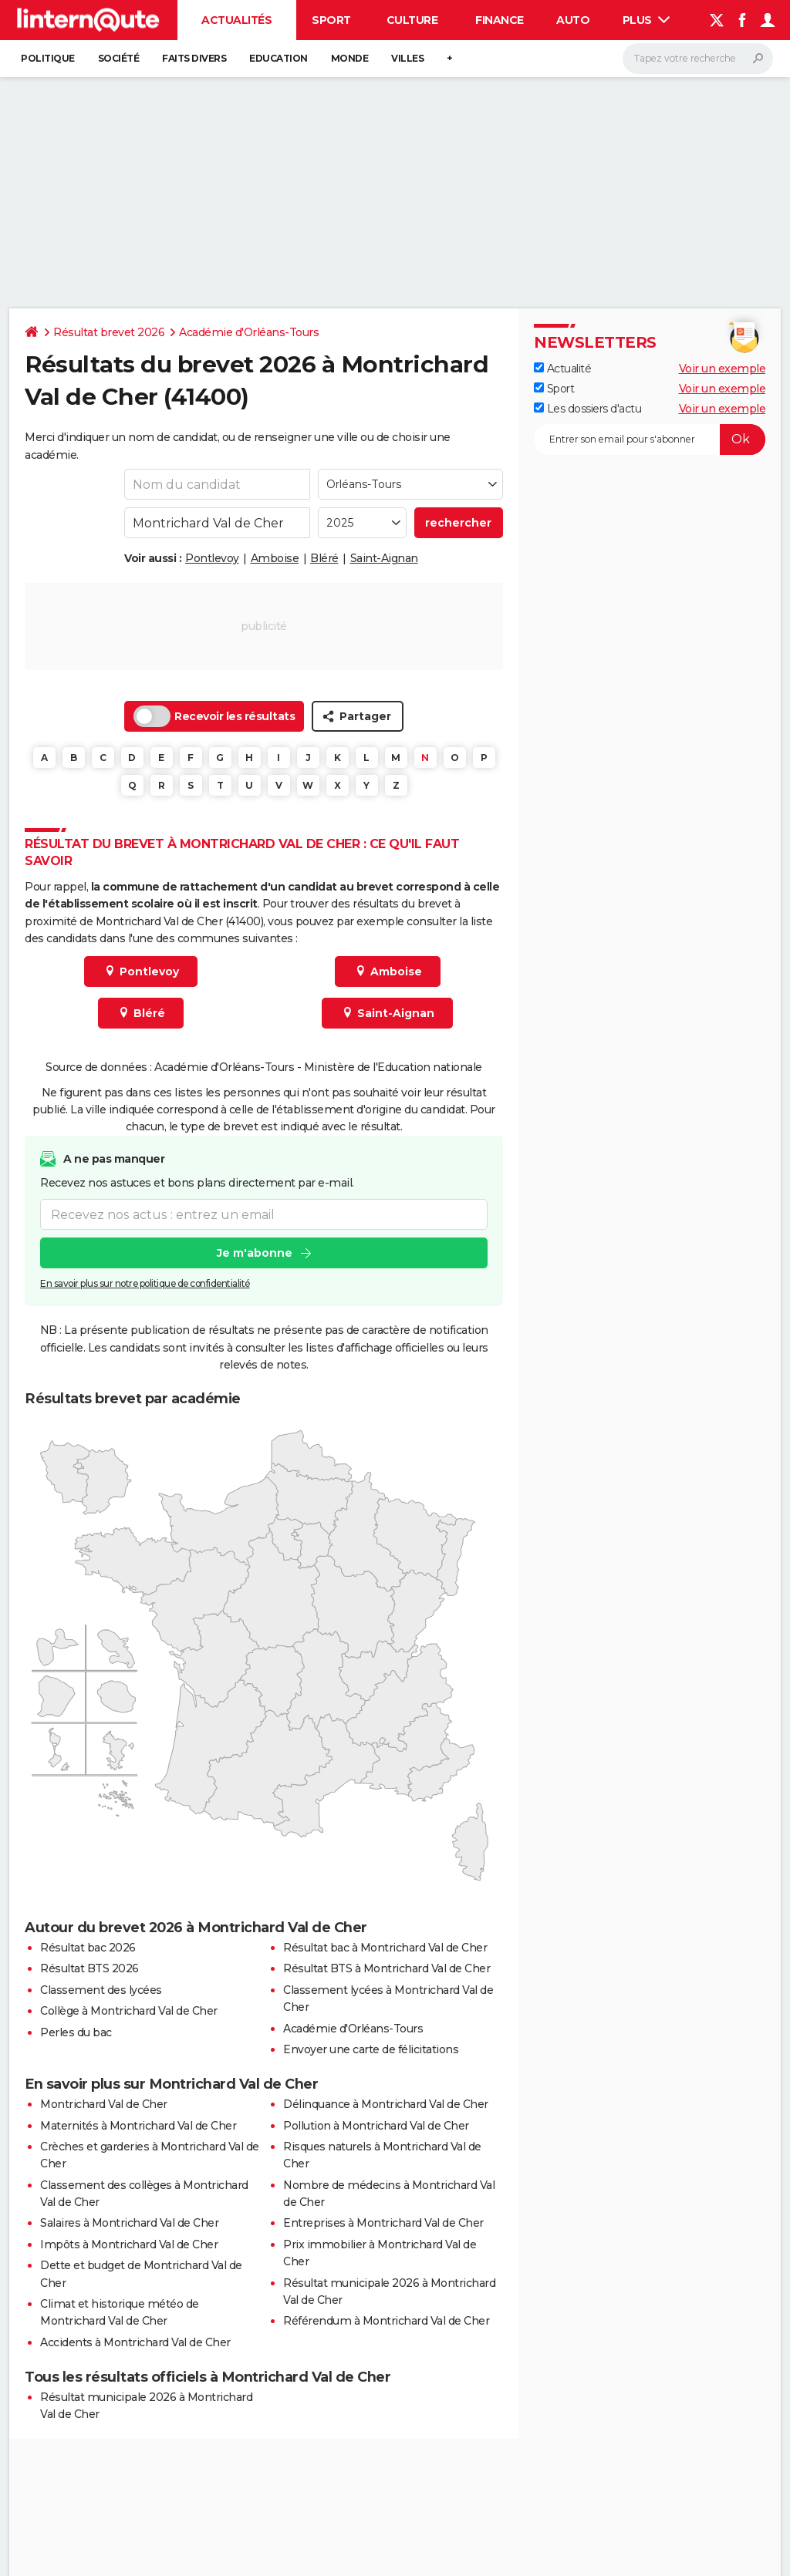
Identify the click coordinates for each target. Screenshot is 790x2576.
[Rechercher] (698, 58)
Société (119, 58)
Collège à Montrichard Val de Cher (129, 2011)
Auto (572, 20)
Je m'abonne (254, 1253)
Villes (407, 58)
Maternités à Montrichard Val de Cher (138, 2126)
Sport (331, 20)
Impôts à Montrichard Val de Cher (129, 2244)
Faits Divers (194, 58)
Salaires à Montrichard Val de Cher (129, 2223)
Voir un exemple (722, 368)
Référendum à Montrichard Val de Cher (386, 2321)
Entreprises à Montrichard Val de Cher (383, 2223)
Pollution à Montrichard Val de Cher (376, 2126)
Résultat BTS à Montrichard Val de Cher (386, 1968)
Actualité (562, 368)
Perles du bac (76, 2032)
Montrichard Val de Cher (103, 2104)
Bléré (324, 558)
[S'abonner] (649, 439)
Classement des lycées (101, 1990)
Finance (499, 20)
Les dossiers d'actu (587, 409)
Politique (48, 58)
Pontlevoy (212, 558)
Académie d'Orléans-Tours (249, 332)
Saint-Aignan (384, 558)
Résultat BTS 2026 (89, 1968)
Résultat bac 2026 (88, 1948)
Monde (350, 58)
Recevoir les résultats (214, 716)
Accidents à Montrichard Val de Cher (135, 2342)
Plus (646, 20)
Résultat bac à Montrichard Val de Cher (385, 1948)
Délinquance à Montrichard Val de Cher (385, 2104)
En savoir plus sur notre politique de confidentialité (145, 1283)
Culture (412, 20)
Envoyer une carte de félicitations (370, 2049)
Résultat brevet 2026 (108, 332)
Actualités (236, 20)
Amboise (275, 558)
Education (278, 58)
